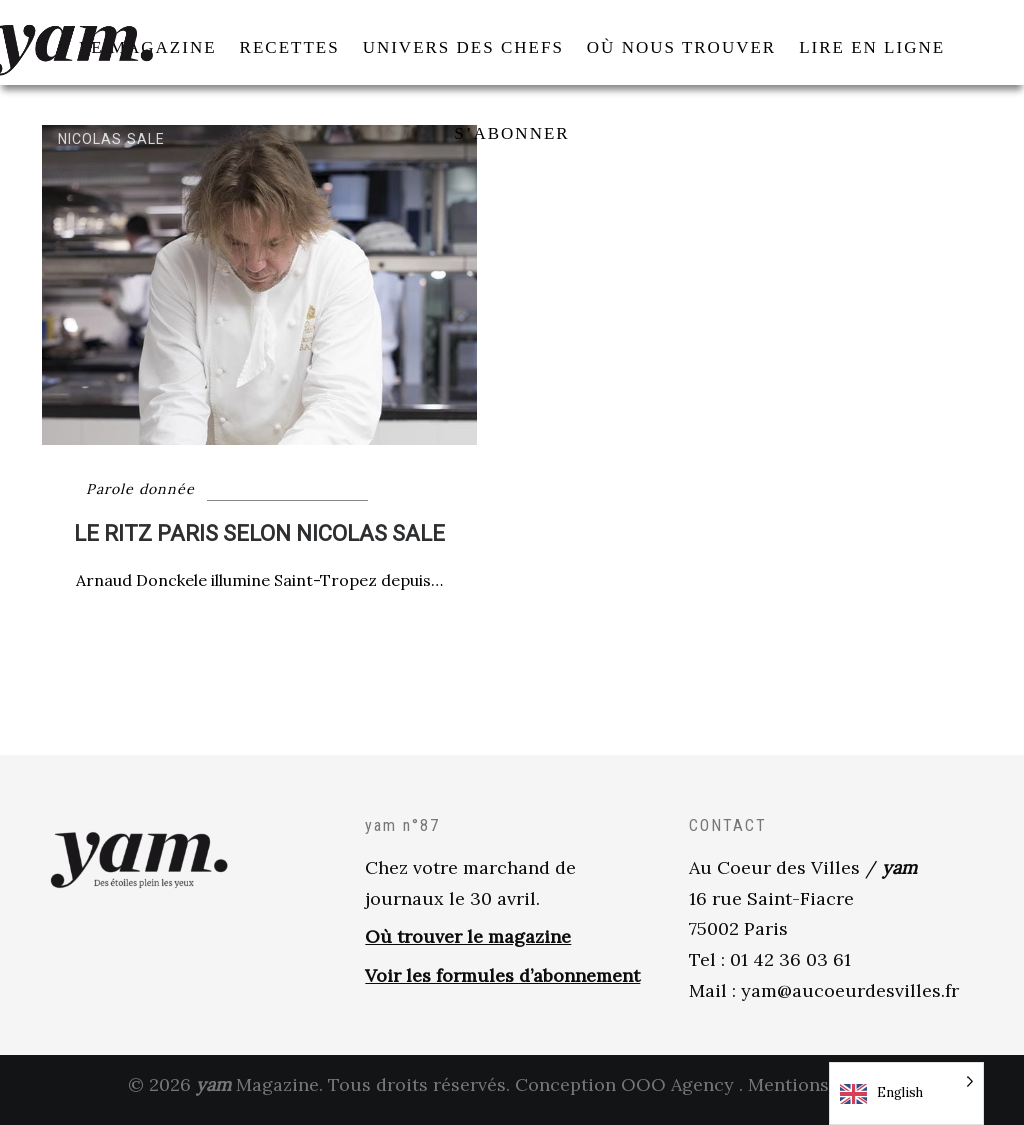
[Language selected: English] (906, 1093)
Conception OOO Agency (624, 1093)
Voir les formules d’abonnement (502, 985)
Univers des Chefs (339, 509)
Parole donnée (140, 499)
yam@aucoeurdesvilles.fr (850, 1000)
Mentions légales (822, 1093)
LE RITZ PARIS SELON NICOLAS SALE (259, 543)
